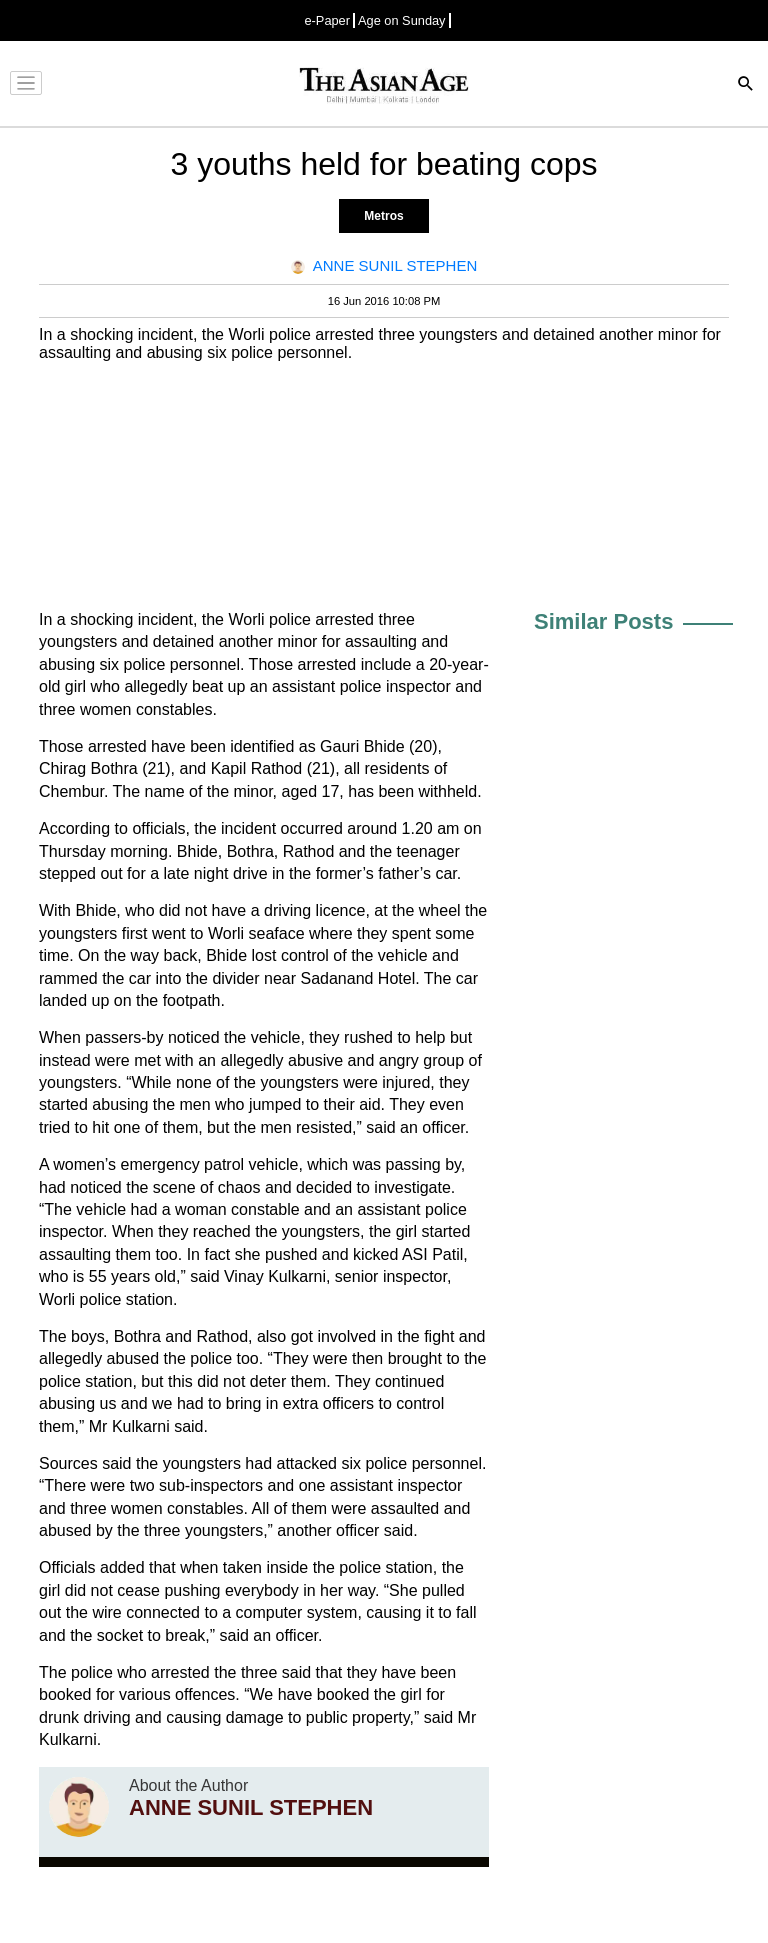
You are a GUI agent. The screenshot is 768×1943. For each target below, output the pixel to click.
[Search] (746, 85)
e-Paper (327, 20)
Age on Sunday (402, 20)
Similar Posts (603, 621)
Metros (383, 216)
